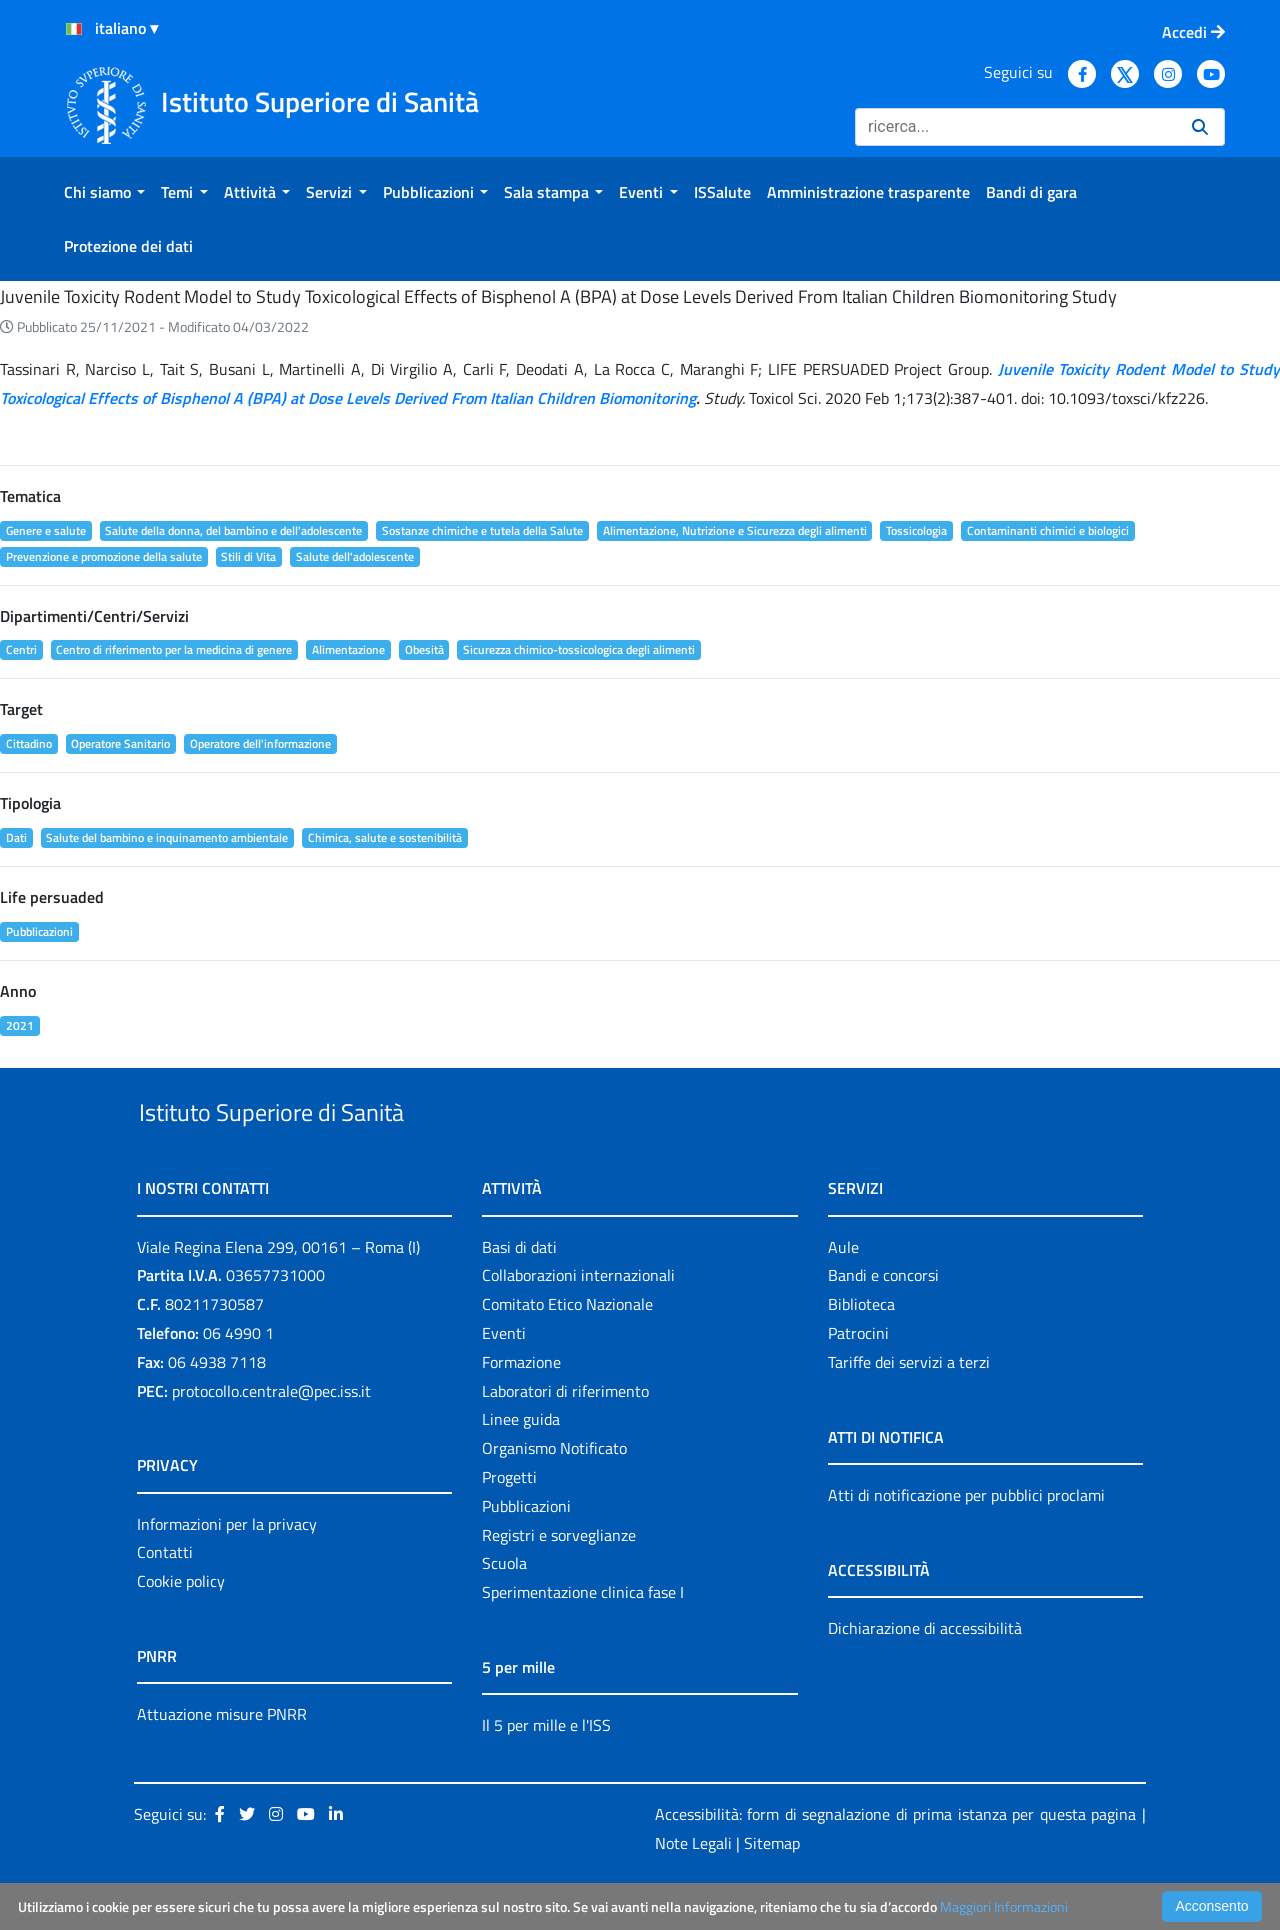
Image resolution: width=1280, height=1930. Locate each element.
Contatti (165, 1599)
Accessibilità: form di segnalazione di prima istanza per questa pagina (895, 1860)
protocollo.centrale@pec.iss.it (271, 1437)
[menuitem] (104, 192)
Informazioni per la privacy (227, 1570)
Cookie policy (181, 1627)
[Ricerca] (1015, 127)
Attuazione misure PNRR (222, 1760)
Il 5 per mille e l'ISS (546, 1771)
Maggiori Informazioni (1004, 1906)
